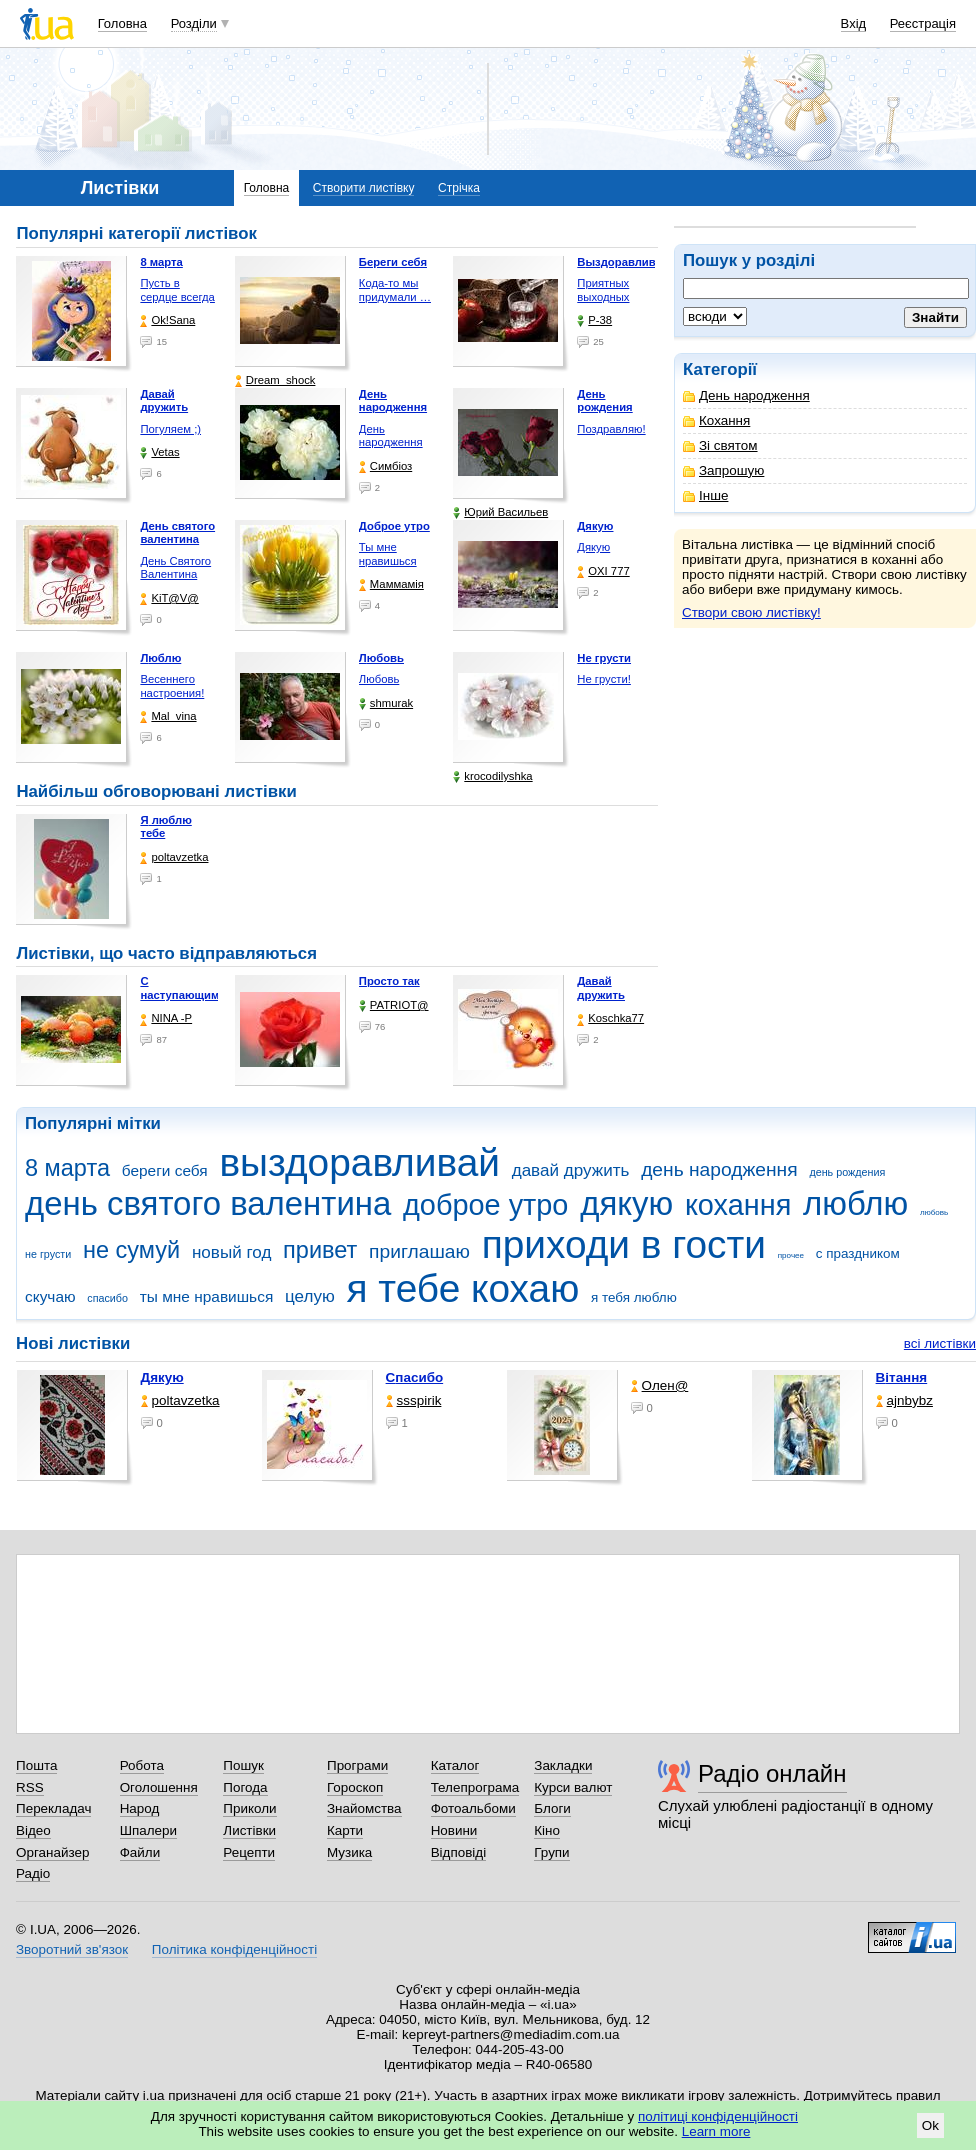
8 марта (67, 1168)
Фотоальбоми (473, 1808)
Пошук (243, 1765)
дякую (626, 1203)
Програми (357, 1765)
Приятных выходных (603, 290)
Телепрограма (475, 1787)
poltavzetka (174, 857)
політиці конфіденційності (718, 2116)
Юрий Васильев (500, 512)
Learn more (716, 2131)
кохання (738, 1205)
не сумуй (131, 1250)
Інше (705, 495)
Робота (142, 1765)
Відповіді (459, 1852)
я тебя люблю (634, 1297)
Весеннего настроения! (172, 686)
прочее (791, 1255)
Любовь (379, 679)
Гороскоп (355, 1787)
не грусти (48, 1254)
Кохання (716, 420)
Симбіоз (385, 466)
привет (320, 1250)
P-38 (594, 320)
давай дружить (571, 1170)
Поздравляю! (611, 429)
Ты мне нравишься (388, 554)
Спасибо (415, 1377)
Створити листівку (364, 188)
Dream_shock (275, 380)
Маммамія (391, 584)
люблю (855, 1203)
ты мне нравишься (207, 1296)
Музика (349, 1852)
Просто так (389, 981)
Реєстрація (923, 23)
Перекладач (53, 1808)
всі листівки (940, 1343)
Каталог (455, 1765)
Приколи (249, 1808)
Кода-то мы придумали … (395, 290)
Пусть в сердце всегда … (177, 296)
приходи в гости (624, 1244)
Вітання (902, 1377)
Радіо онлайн (772, 1773)
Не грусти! (604, 679)
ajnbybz (904, 1400)
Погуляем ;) (170, 429)
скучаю (50, 1296)
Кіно (547, 1830)
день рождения (847, 1172)
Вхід (854, 23)
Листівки (249, 1830)
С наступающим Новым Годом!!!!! (179, 1001)
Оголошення (159, 1787)
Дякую (593, 547)
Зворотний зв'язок (72, 1949)
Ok (930, 2125)
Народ (140, 1808)
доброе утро (485, 1205)
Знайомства (364, 1808)
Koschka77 (610, 1018)
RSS (30, 1787)
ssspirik (414, 1400)
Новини (454, 1830)
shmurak (386, 703)
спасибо (107, 1298)
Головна (122, 23)
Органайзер (52, 1852)
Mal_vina (168, 716)
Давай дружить (601, 988)
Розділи (194, 23)
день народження (719, 1169)
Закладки (563, 1765)
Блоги (552, 1808)
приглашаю (419, 1251)
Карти (345, 1830)
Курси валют (573, 1787)
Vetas (159, 452)
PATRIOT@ (394, 1005)
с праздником (858, 1253)
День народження (746, 395)
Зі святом (720, 445)
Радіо (33, 1873)
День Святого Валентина (175, 568)
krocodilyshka (492, 776)
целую (310, 1296)
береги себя (165, 1170)
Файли (140, 1852)
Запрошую (723, 470)
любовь (934, 1212)
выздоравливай (359, 1162)
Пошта (36, 1765)
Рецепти (249, 1852)
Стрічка (459, 188)
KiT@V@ (169, 598)
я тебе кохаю (463, 1288)
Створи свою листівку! (751, 612)
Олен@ (660, 1385)
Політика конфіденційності (234, 1949)
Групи (551, 1852)
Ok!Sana (167, 320)
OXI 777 (603, 571)
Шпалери (148, 1830)
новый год (231, 1252)
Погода (245, 1787)
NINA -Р (166, 1018)
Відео (33, 1830)
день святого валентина (208, 1203)
